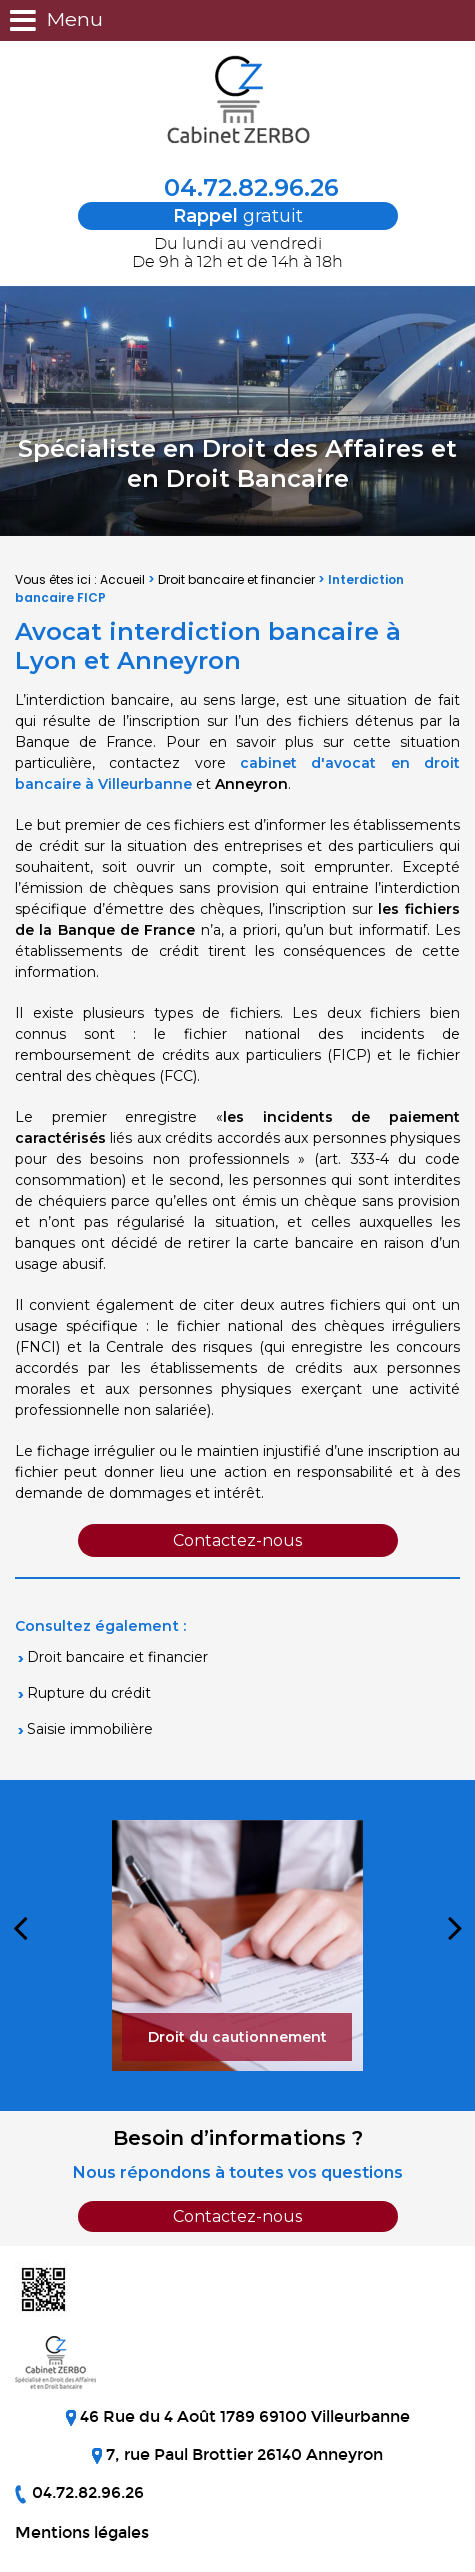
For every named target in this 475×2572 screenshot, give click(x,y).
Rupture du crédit (89, 1693)
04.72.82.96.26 (238, 187)
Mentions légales (82, 2532)
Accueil (122, 579)
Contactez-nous (237, 1540)
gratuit (238, 216)
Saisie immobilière (90, 1729)
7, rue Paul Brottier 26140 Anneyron (242, 2454)
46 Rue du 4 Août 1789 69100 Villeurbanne (243, 2416)
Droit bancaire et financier (236, 579)
